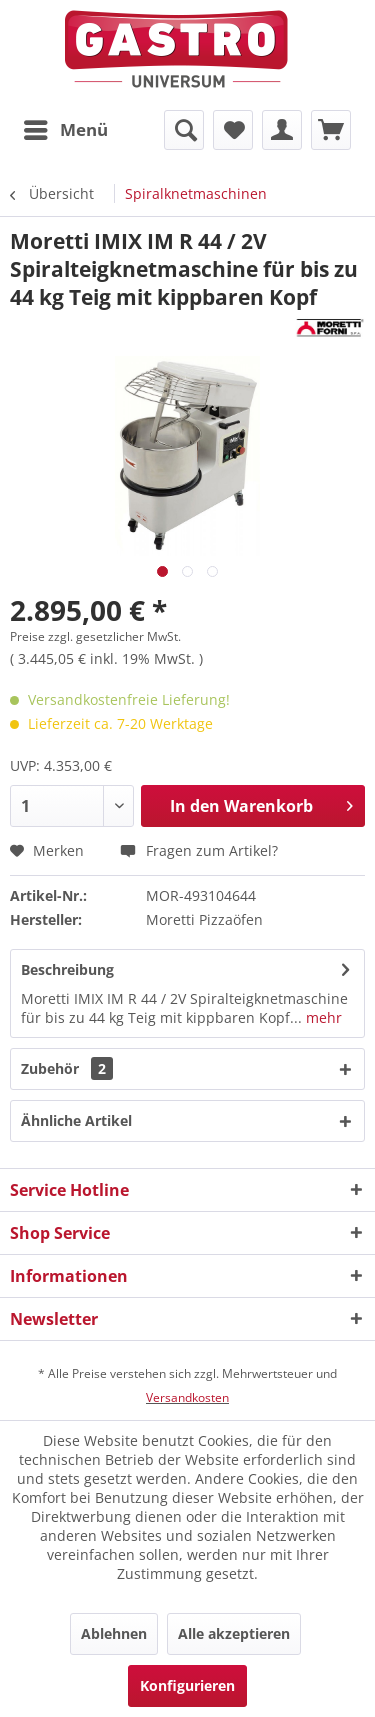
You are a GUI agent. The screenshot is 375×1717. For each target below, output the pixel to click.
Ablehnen (114, 1633)
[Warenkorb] (331, 130)
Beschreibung (67, 969)
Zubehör (67, 1068)
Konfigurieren (187, 1685)
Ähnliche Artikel (76, 1120)
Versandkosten (187, 1397)
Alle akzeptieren (234, 1633)
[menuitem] (65, 130)
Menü (66, 127)
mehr (322, 1017)
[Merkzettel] (233, 130)
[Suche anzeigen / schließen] (184, 130)
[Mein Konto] (282, 130)
